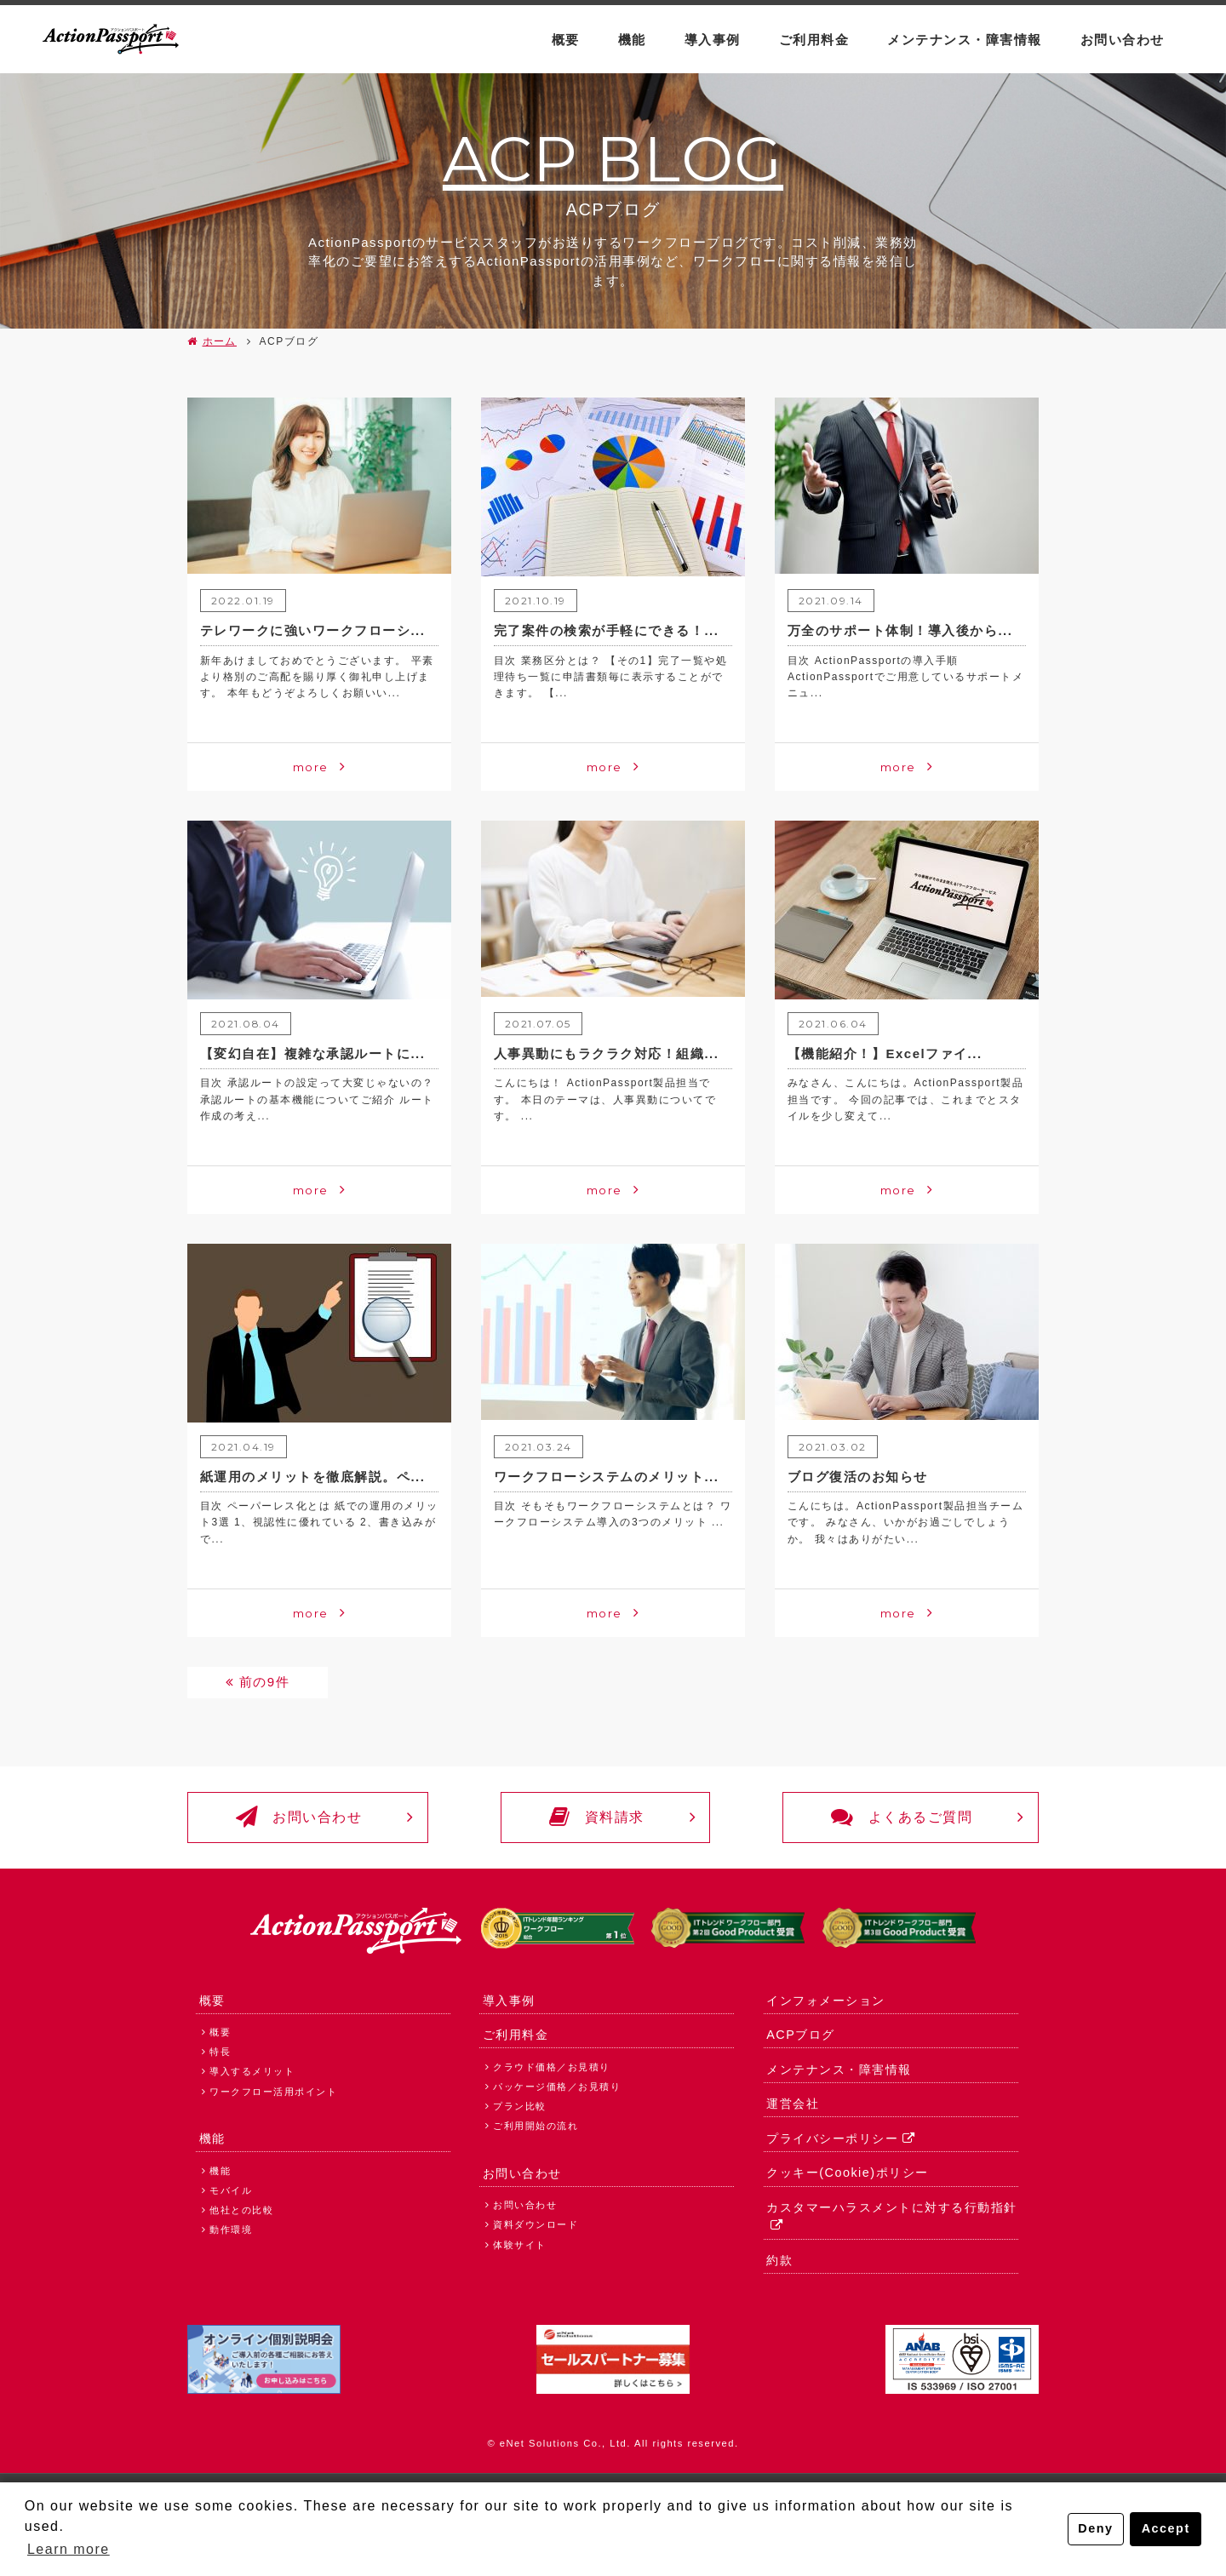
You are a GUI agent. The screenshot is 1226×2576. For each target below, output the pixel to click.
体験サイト (520, 2245)
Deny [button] (1095, 2529)
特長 (220, 2052)
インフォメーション (825, 2000)
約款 (779, 2261)
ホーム (220, 341)
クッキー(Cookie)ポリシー (847, 2173)
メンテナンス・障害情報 (964, 39)
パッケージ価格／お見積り (557, 2086)
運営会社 (792, 2104)
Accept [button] (1166, 2529)
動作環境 (230, 2230)
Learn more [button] (68, 2549)
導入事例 (713, 39)
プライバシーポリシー (832, 2138)
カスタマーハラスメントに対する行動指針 (891, 2208)
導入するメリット (252, 2072)
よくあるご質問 (901, 1817)
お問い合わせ (1122, 39)
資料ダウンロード (535, 2225)
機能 (632, 39)
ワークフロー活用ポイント (273, 2092)
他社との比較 (241, 2211)
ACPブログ (800, 2035)
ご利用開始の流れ (535, 2126)
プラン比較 (520, 2106)
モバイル (230, 2190)
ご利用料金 (814, 39)
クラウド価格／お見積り (551, 2067)
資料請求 (597, 1817)
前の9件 (264, 1681)
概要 (566, 39)
